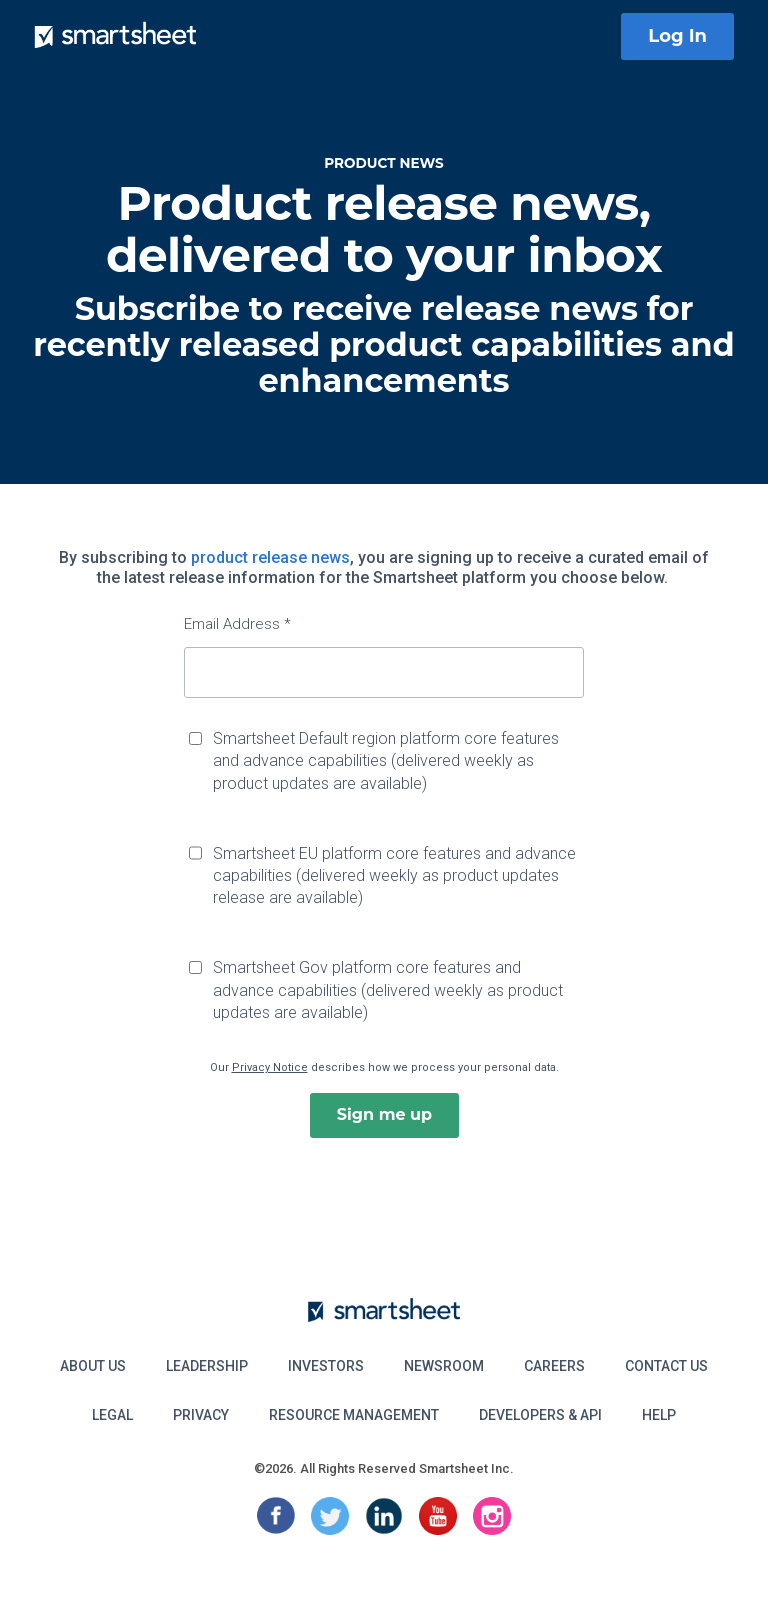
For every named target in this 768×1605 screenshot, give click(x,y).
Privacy (201, 1415)
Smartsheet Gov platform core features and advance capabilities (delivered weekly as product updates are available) (388, 990)
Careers (554, 1366)
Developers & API (540, 1415)
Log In (677, 36)
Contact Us (666, 1366)
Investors (326, 1366)
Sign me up (384, 1114)
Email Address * (237, 624)
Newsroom (444, 1366)
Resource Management (354, 1415)
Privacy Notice (270, 1067)
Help (659, 1415)
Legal (112, 1415)
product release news (270, 557)
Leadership (207, 1366)
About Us (93, 1366)
